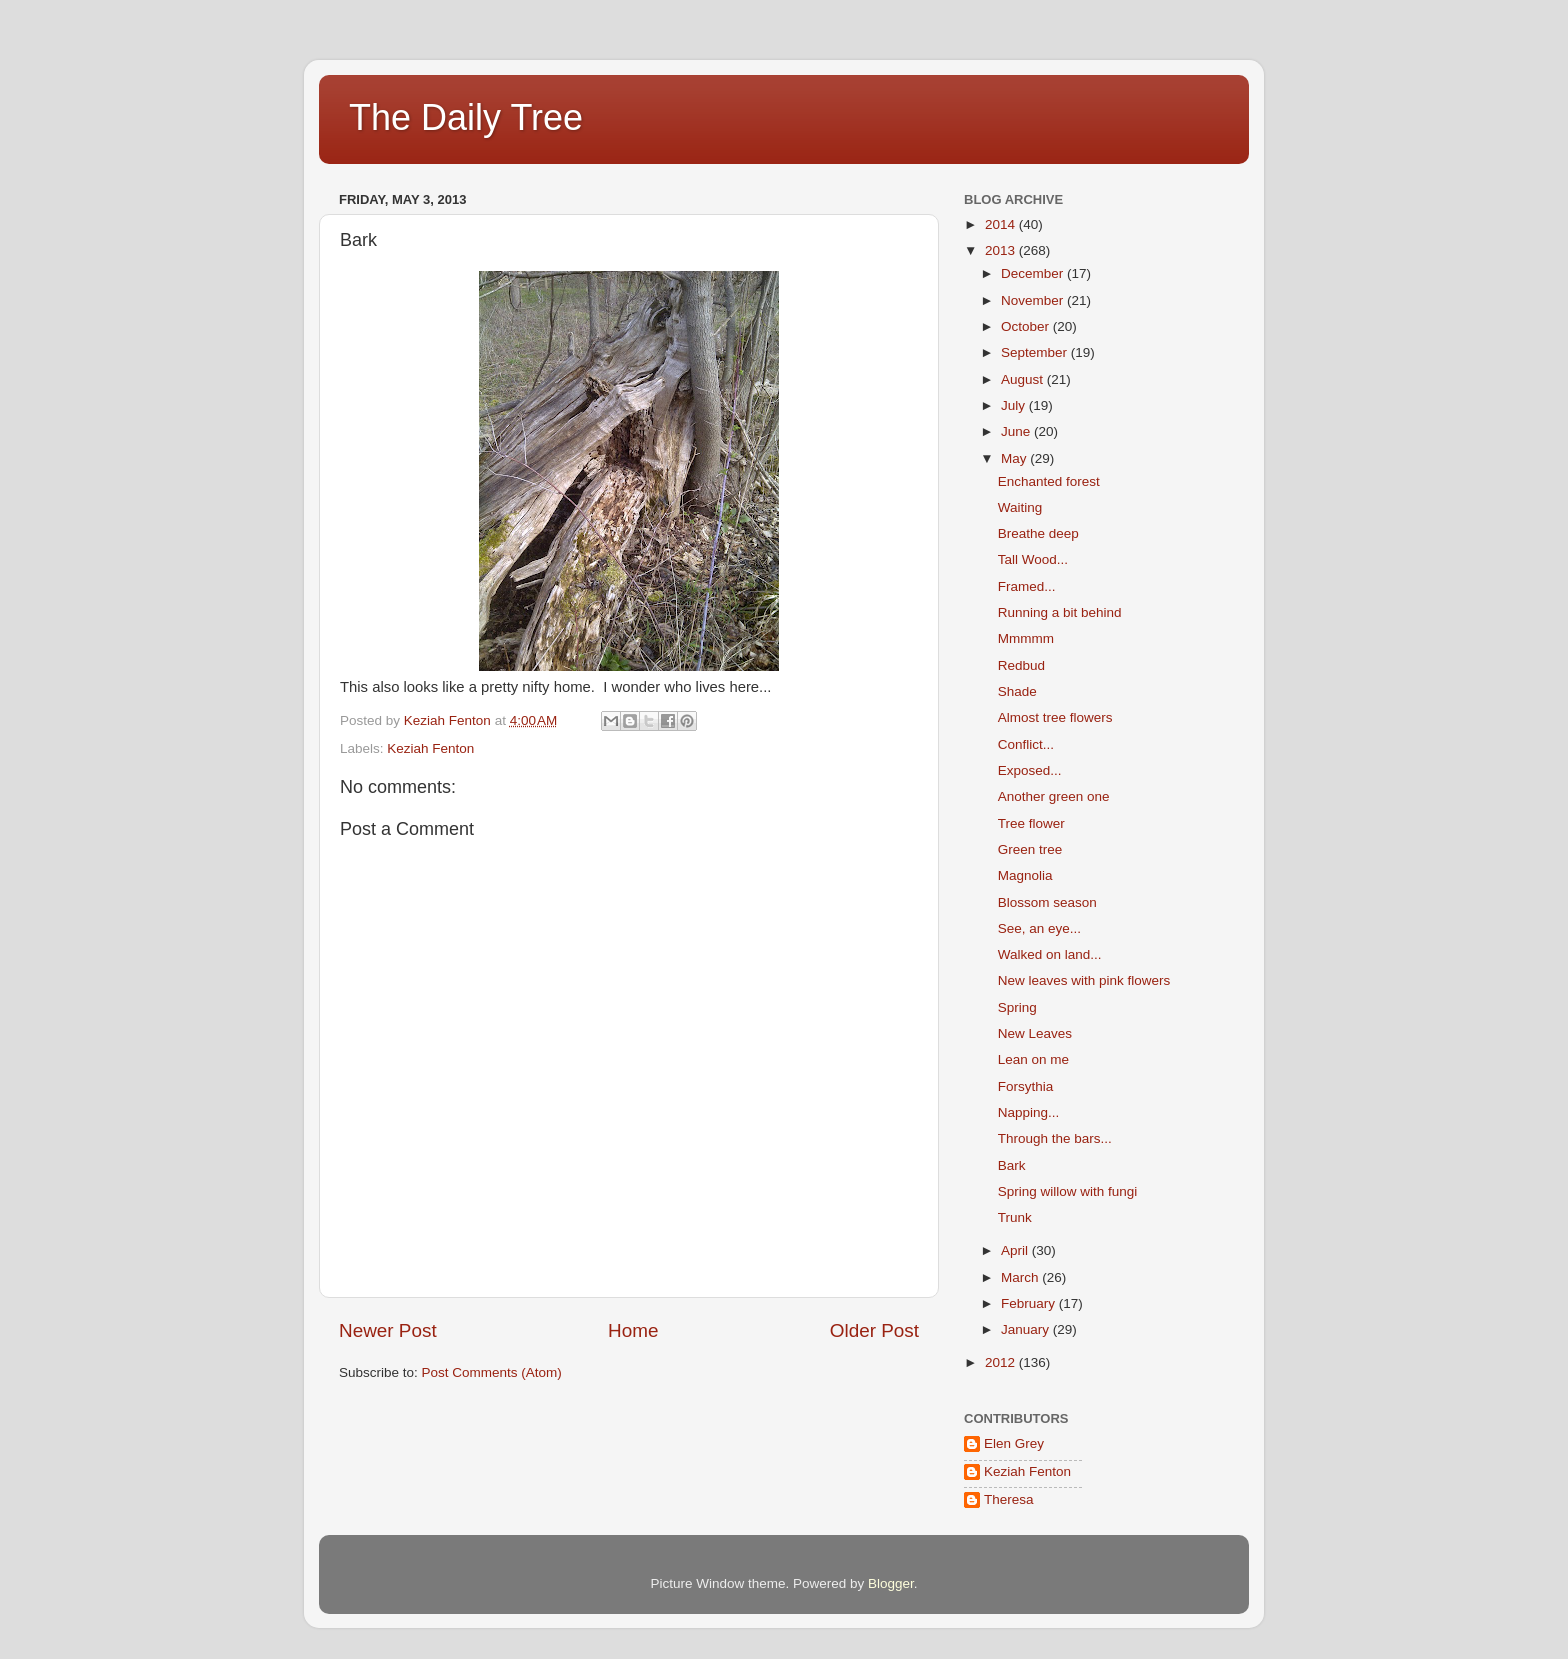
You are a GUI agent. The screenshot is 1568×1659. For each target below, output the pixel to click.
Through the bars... (1055, 1138)
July (1015, 405)
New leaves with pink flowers (1084, 980)
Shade (1017, 691)
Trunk (1015, 1217)
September (1036, 352)
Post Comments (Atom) (492, 1372)
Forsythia (1026, 1086)
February (1030, 1303)
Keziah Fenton (430, 748)
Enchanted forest (1049, 481)
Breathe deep (1038, 533)
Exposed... (1030, 770)
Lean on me (1033, 1059)
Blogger (891, 1583)
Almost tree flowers (1055, 717)
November (1034, 300)
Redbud (1021, 665)
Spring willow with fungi (1068, 1191)
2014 (1002, 224)
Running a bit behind (1060, 612)
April (1016, 1250)
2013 (1002, 250)
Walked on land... (1050, 954)
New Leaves (1035, 1033)
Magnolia (1025, 875)
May (1015, 458)
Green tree (1030, 849)
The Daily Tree (466, 117)
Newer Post (388, 1330)
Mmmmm (1026, 638)
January (1027, 1329)
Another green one (1054, 796)
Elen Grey (1014, 1443)
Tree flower (1031, 823)
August (1024, 379)
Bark (1012, 1165)
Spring (1017, 1007)
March (1021, 1277)
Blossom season (1047, 902)
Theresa (1009, 1499)
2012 (1002, 1362)
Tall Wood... (1033, 559)
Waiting (1020, 507)
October (1027, 326)
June (1017, 431)
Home (633, 1330)
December (1034, 273)
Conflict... (1026, 744)
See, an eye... (1039, 928)
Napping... (1029, 1112)
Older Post (874, 1330)
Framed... (1027, 586)
